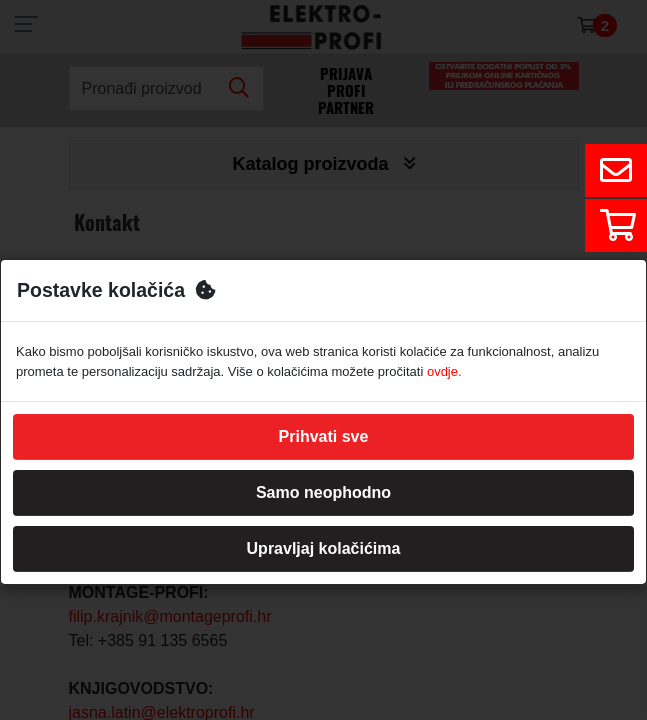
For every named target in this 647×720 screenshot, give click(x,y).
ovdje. (444, 371)
